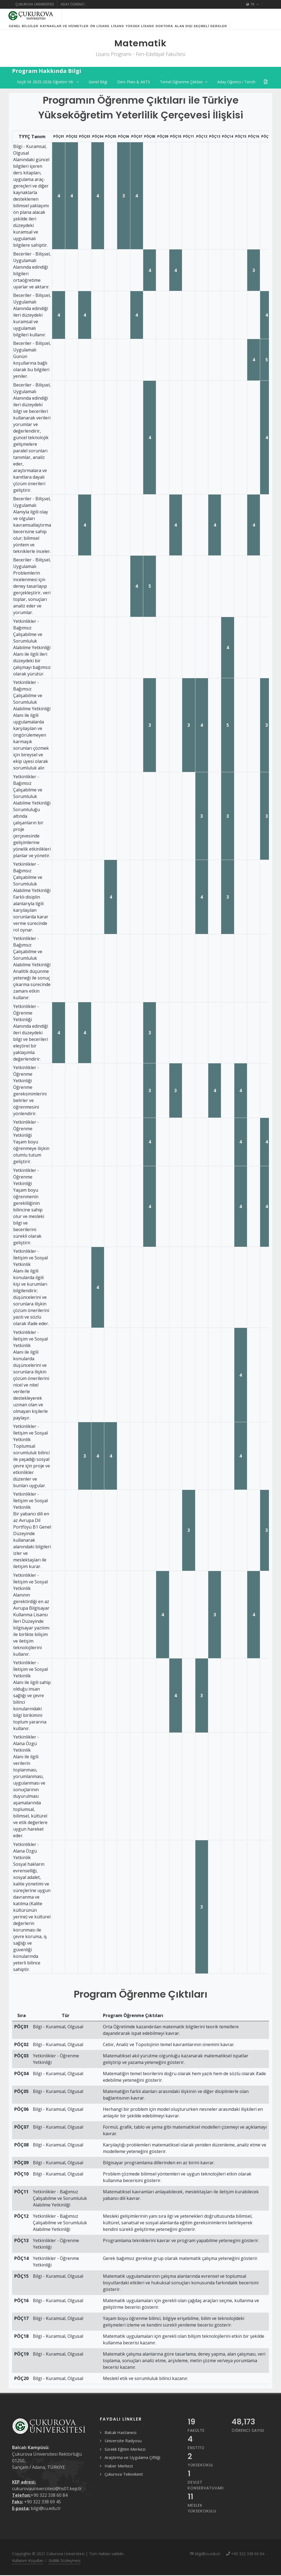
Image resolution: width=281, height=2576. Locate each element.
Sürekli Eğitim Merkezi (125, 2455)
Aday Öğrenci (73, 4)
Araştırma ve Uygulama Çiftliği (132, 2464)
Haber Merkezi (119, 2472)
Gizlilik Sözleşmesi (64, 2567)
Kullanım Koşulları (27, 2567)
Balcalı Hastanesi (120, 2439)
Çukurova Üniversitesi (34, 4)
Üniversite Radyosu (123, 2447)
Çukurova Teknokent (124, 2480)
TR (252, 4)
